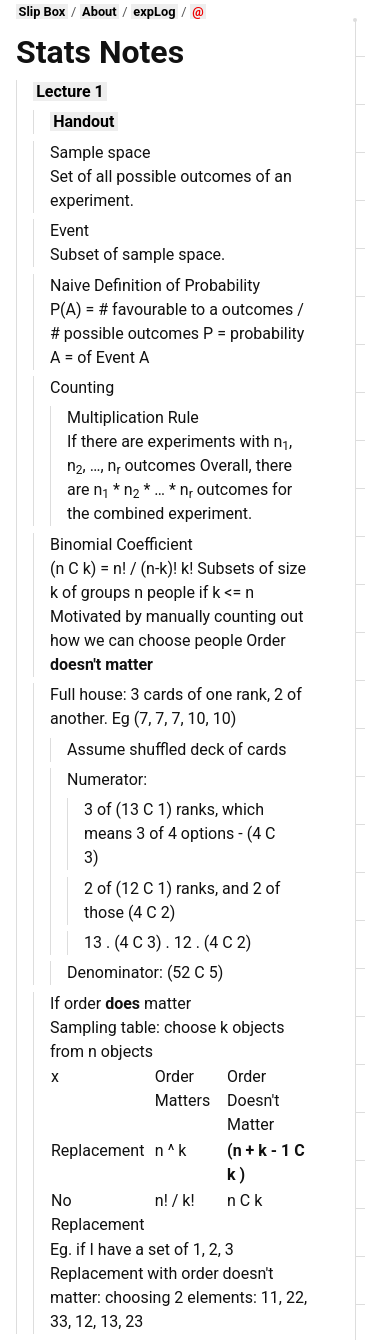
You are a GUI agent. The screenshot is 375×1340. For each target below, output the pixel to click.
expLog (154, 11)
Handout (83, 121)
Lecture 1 (70, 91)
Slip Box (42, 11)
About (99, 11)
